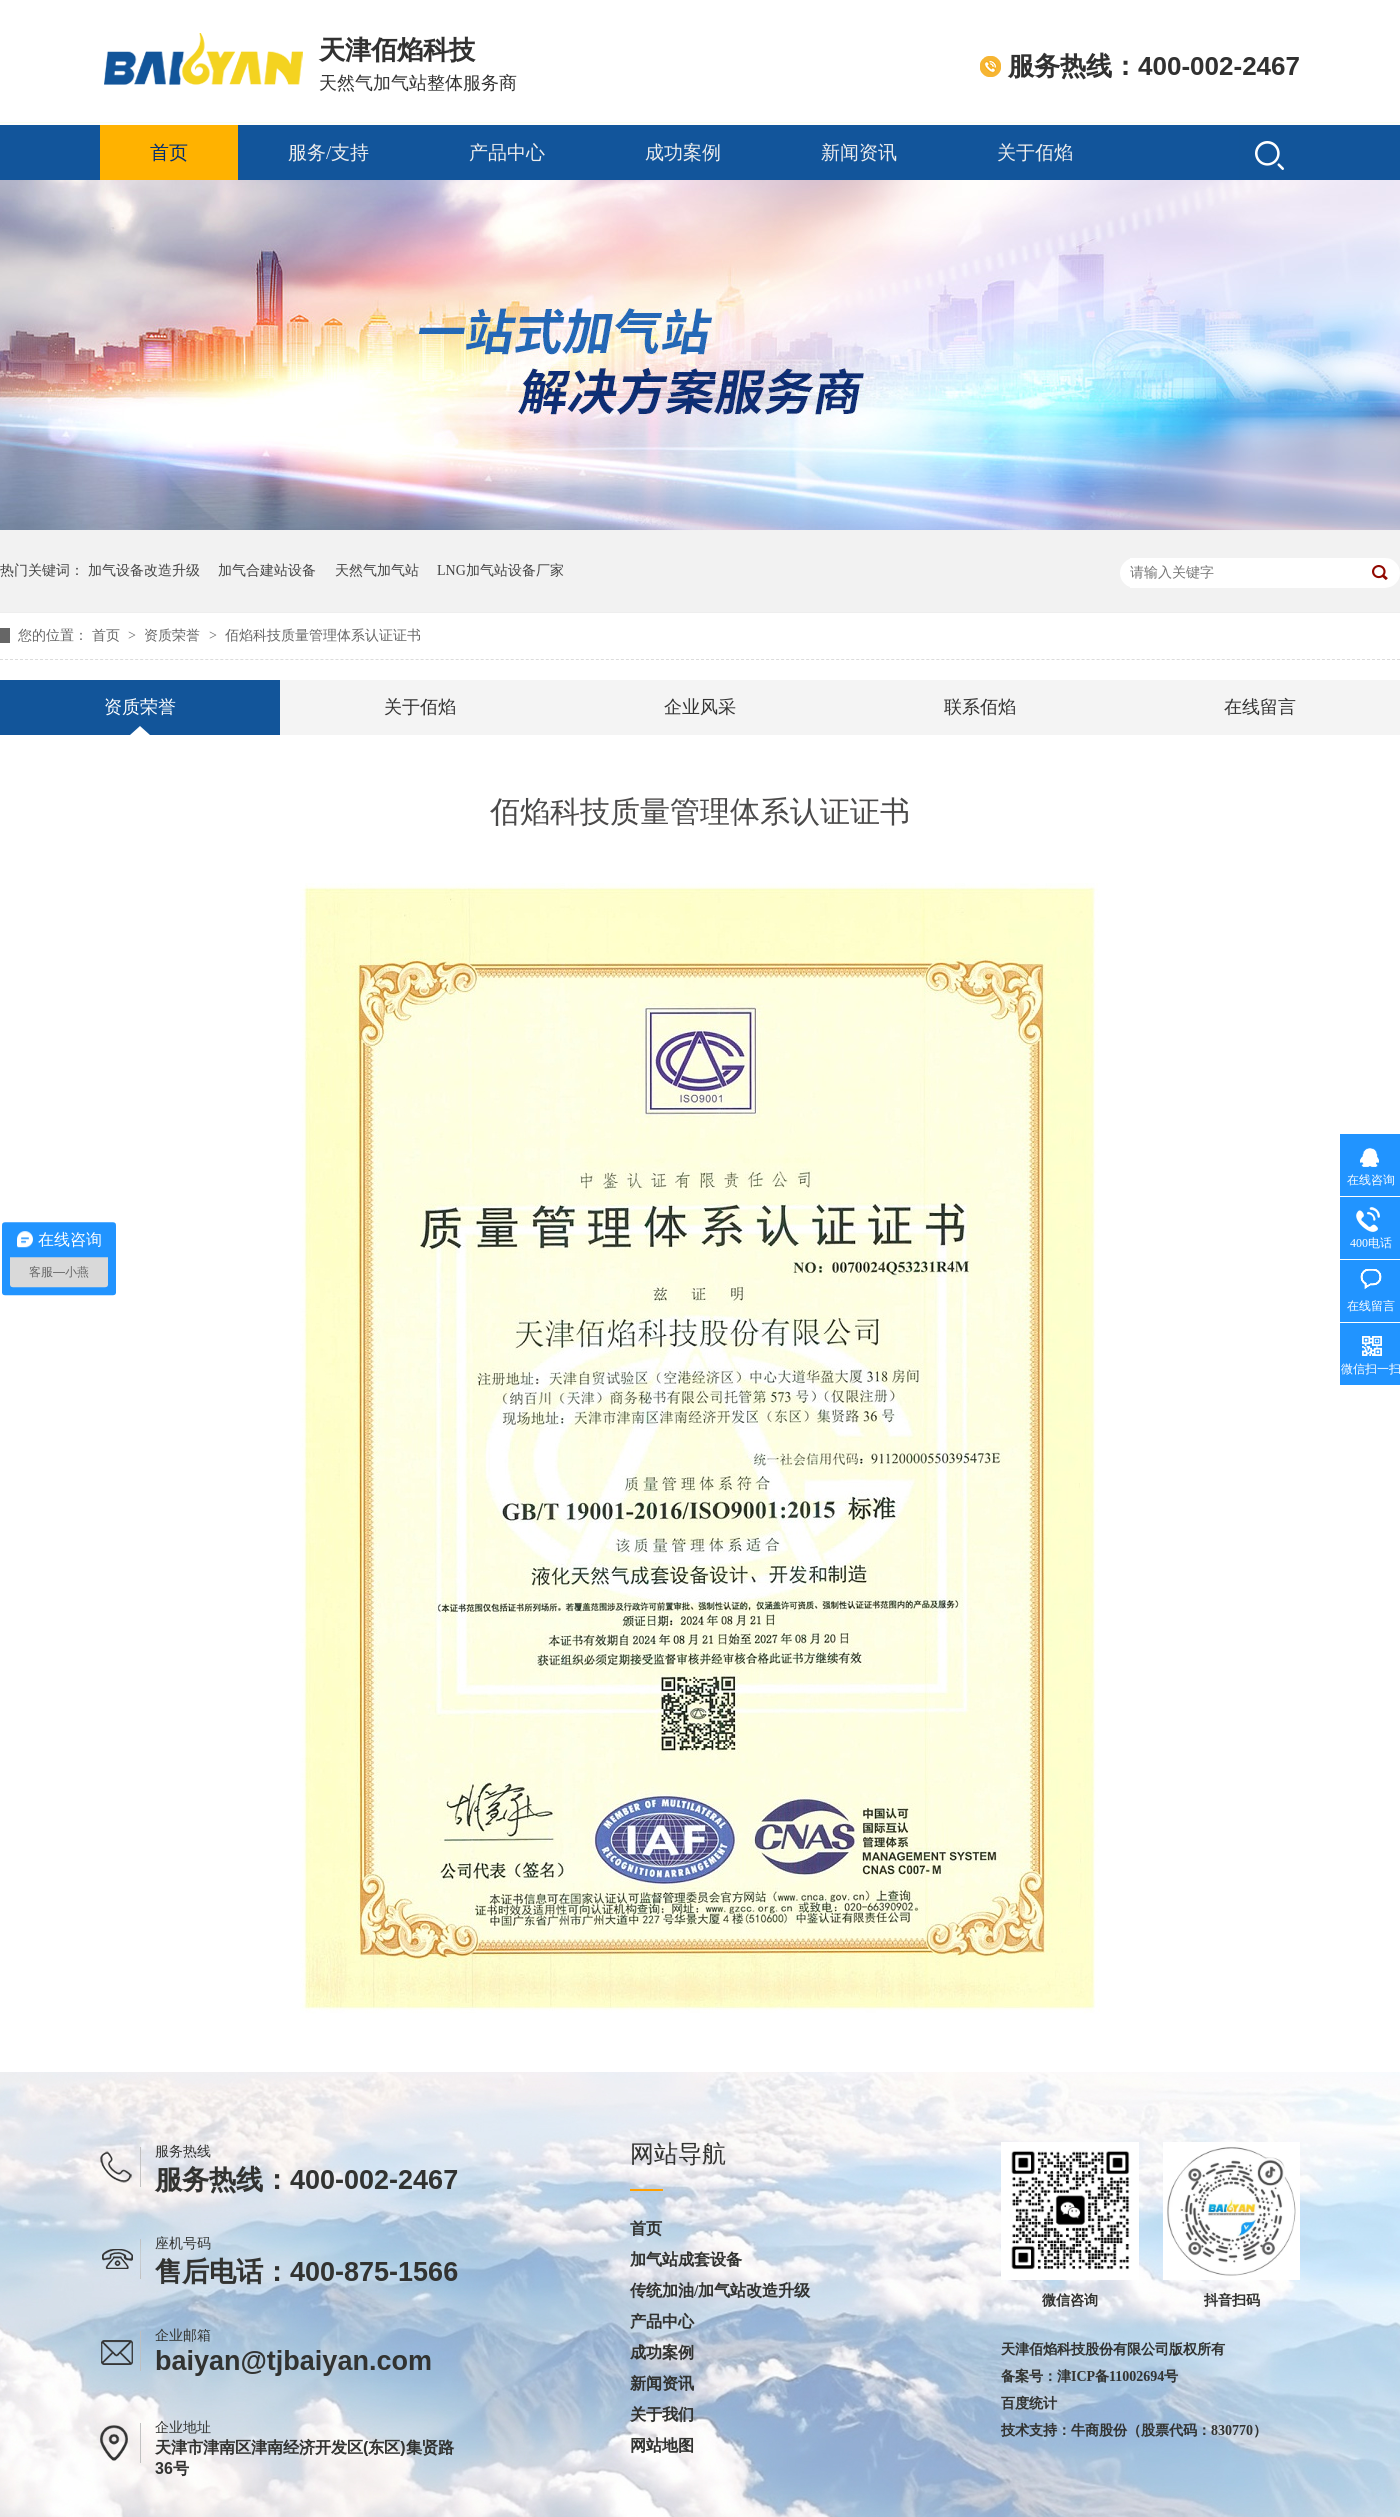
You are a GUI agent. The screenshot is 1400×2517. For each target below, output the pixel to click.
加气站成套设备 (686, 2260)
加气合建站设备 (267, 570)
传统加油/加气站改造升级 (720, 2291)
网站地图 (662, 2446)
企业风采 (700, 707)
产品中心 (507, 152)
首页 (169, 152)
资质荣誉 (174, 635)
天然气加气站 (377, 570)
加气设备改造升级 (144, 570)
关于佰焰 (1035, 152)
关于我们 (662, 2415)
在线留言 (1260, 707)
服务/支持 (328, 152)
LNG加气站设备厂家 (500, 570)
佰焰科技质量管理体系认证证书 (323, 635)
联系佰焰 (980, 707)
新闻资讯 (859, 152)
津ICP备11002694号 (1117, 2376)
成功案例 (683, 152)
